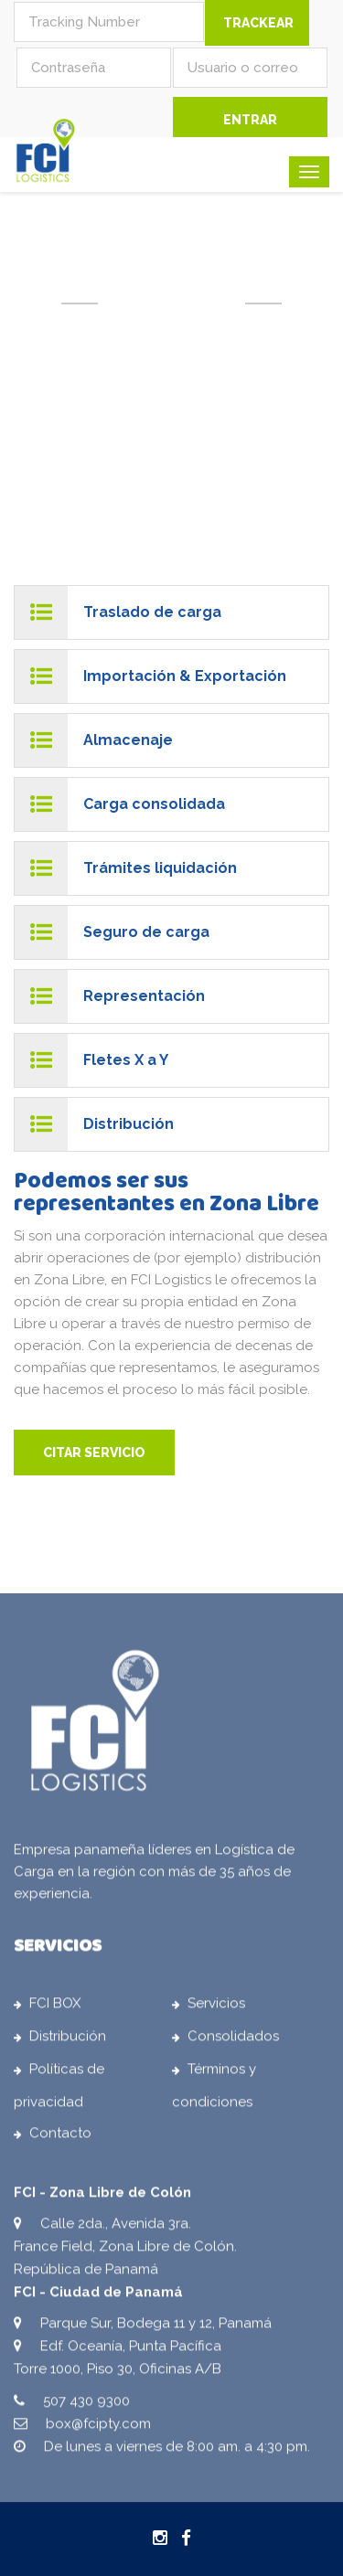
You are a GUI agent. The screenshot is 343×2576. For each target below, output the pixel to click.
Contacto (60, 2137)
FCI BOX (54, 2007)
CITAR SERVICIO (94, 1452)
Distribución (67, 2040)
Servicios (216, 2007)
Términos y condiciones (214, 2089)
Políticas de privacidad (59, 2089)
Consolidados (233, 2040)
